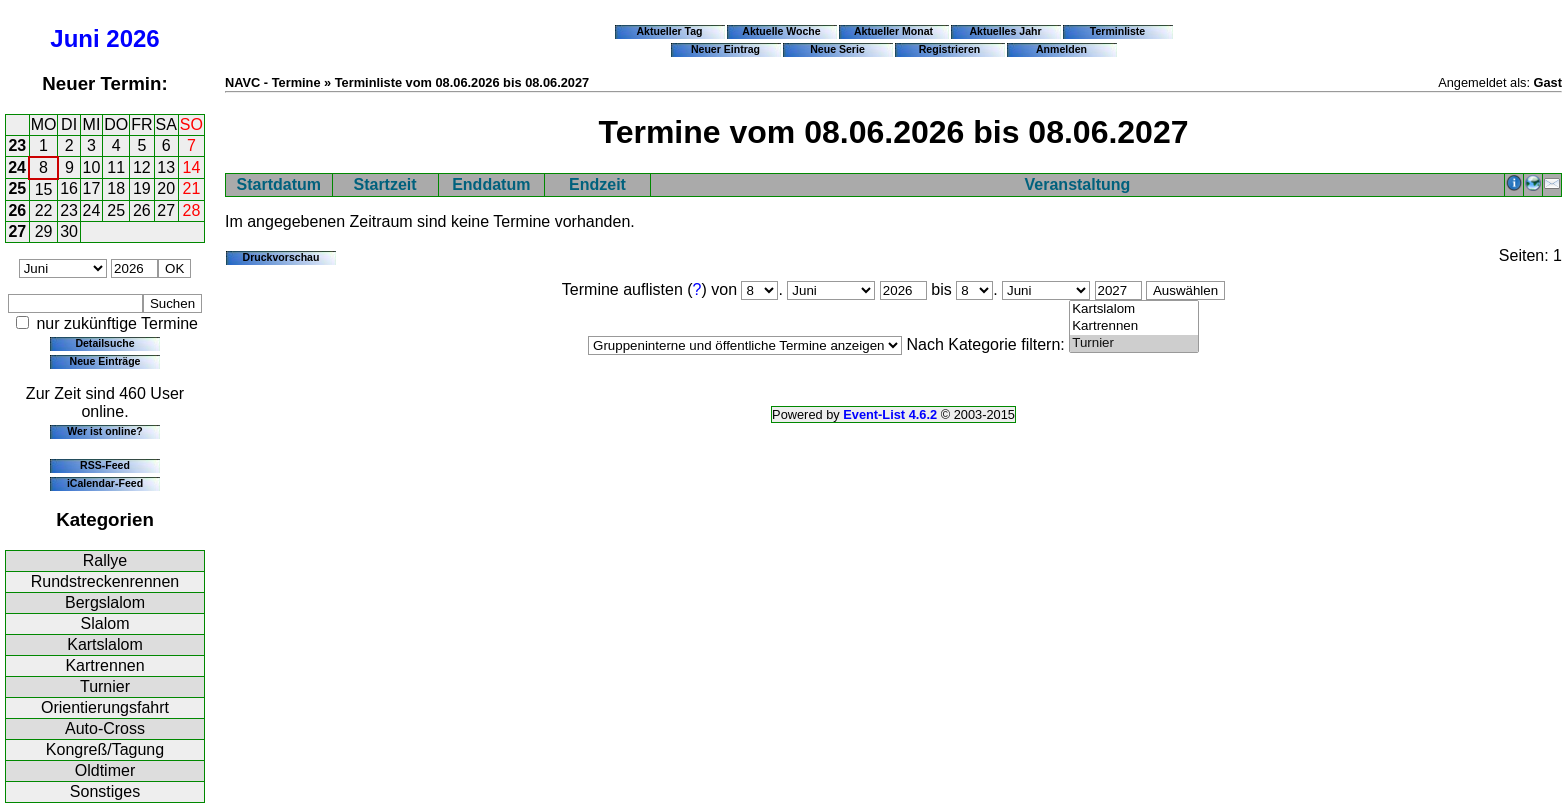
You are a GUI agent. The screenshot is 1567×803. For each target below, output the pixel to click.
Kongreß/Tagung (105, 749)
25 (17, 188)
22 (44, 210)
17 (92, 188)
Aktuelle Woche (781, 31)
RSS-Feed (105, 465)
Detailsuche (104, 343)
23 (17, 145)
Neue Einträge (105, 361)
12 (142, 167)
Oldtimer (105, 770)
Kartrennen (104, 665)
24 (17, 167)
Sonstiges (105, 791)
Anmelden (1061, 49)
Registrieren (950, 49)
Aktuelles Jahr (1005, 31)
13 (166, 167)
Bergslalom (105, 602)
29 (44, 231)
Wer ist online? (104, 431)
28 (192, 210)
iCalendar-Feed (105, 483)
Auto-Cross (105, 728)
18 (116, 188)
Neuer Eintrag (725, 49)
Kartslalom (105, 644)
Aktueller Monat (893, 31)
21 (192, 188)
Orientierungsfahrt (105, 707)
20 (166, 188)
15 (44, 189)
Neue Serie (837, 49)
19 (142, 188)
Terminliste (1117, 31)
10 (92, 167)
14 (192, 167)
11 (116, 167)
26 (17, 210)
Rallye (105, 560)
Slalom (105, 623)
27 (166, 210)
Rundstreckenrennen (105, 581)
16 (69, 188)
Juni (74, 38)
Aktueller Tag (669, 31)
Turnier (105, 686)
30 (69, 231)
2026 (132, 38)
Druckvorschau (281, 257)
